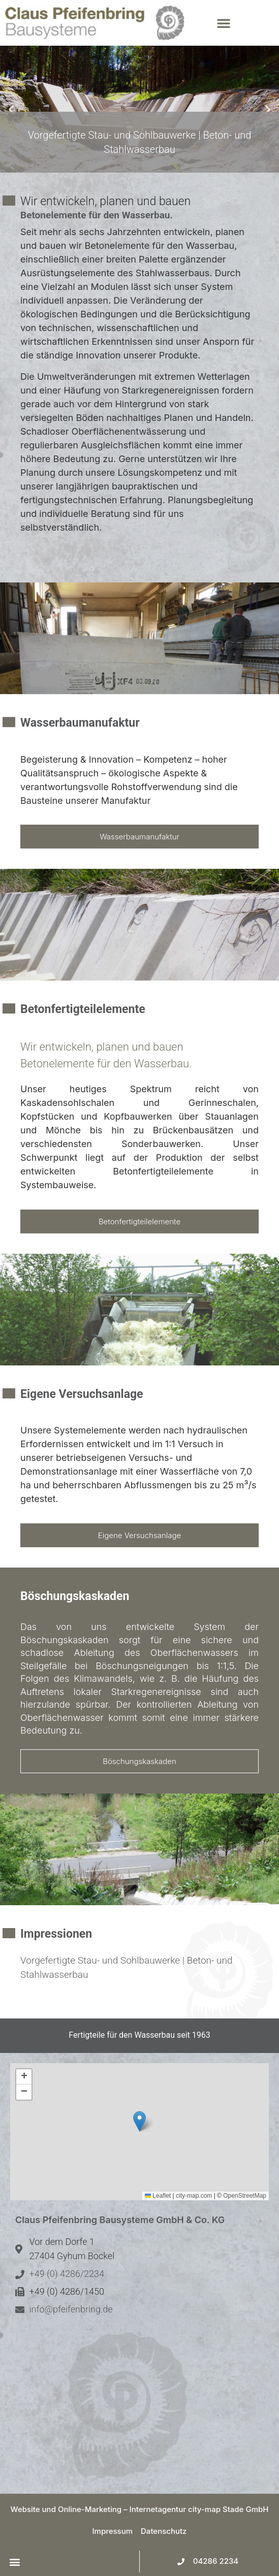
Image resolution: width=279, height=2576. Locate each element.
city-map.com (194, 2195)
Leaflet (158, 2195)
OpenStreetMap (244, 2195)
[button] (242, 23)
